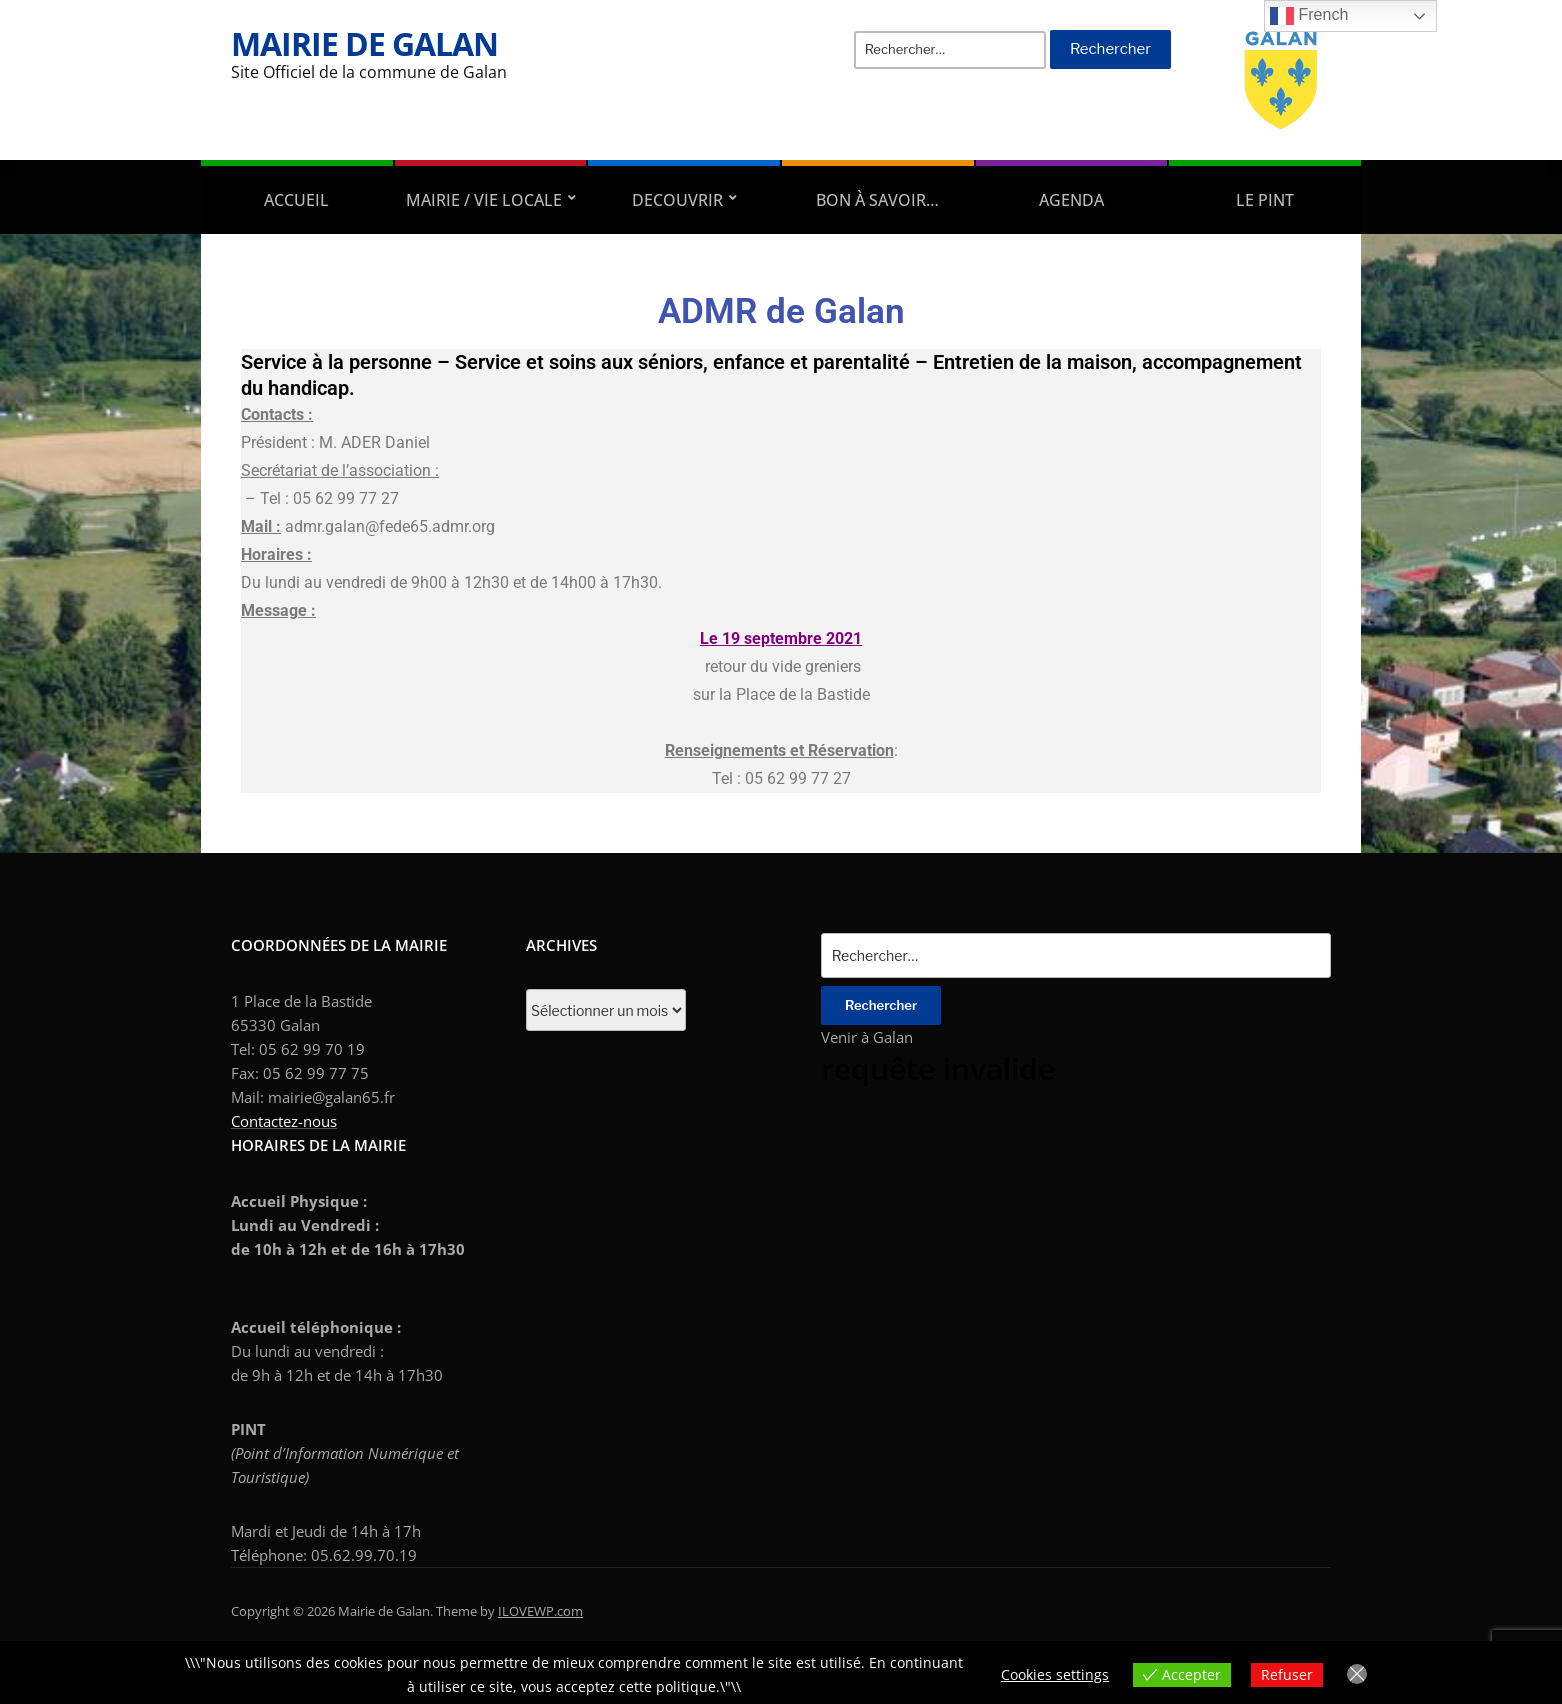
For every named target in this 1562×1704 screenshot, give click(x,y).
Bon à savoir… (877, 200)
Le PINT (1265, 200)
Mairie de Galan (364, 43)
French (1309, 16)
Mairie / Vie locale (484, 200)
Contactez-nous (284, 1121)
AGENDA (1071, 200)
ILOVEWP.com (540, 1611)
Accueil (296, 200)
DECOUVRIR (677, 200)
